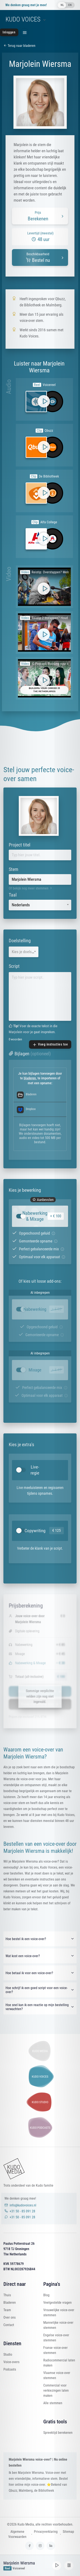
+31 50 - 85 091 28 (19, 2211)
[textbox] (23, 952)
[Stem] (40, 879)
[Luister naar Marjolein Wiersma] (40, 102)
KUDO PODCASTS (40, 2127)
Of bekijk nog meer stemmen (31, 888)
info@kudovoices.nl (20, 2205)
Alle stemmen (52, 2403)
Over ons (9, 2317)
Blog (46, 2295)
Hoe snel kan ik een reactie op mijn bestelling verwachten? (40, 2007)
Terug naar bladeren (19, 46)
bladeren (30, 1078)
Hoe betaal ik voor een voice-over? (40, 1973)
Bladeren (9, 2303)
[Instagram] (40, 2546)
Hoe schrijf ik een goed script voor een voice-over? (40, 1990)
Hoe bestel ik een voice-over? (40, 1939)
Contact (8, 2325)
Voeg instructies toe (50, 1044)
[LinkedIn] (51, 2546)
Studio (7, 2354)
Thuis (7, 2295)
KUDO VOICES (23, 19)
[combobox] (40, 905)
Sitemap (68, 2532)
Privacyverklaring (46, 2532)
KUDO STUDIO (40, 2102)
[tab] (40, 1094)
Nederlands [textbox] (21, 904)
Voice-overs (11, 2362)
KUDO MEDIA (40, 2051)
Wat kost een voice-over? (40, 1956)
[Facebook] (29, 2546)
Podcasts (9, 2369)
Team (7, 2310)
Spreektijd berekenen (58, 2433)
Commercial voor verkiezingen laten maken (56, 2390)
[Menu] (24, 32)
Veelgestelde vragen (57, 2303)
